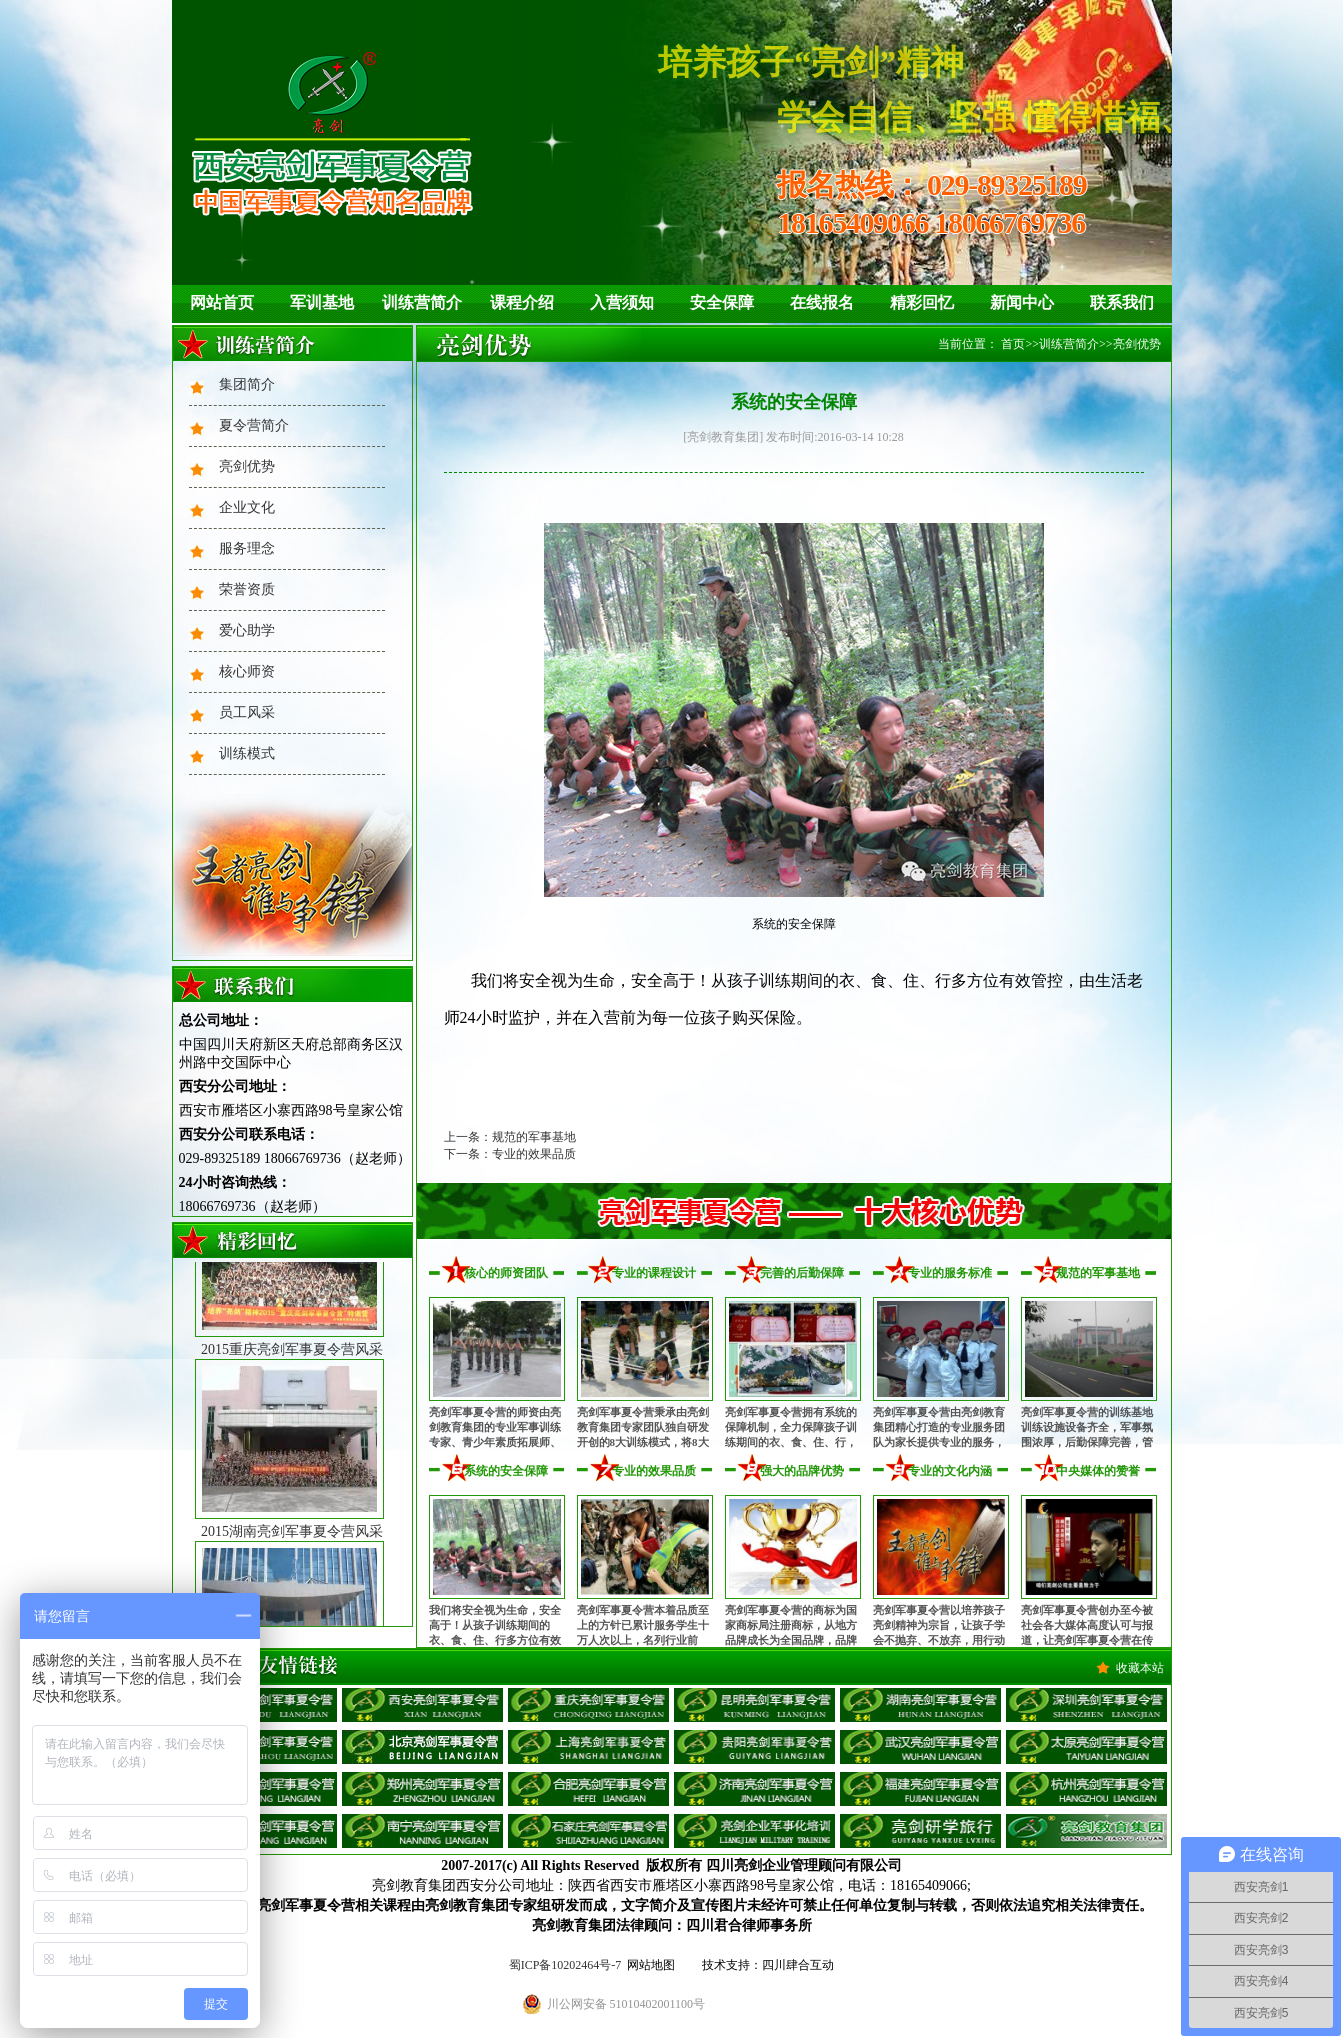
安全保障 (722, 302)
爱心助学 (247, 630)
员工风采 (247, 712)
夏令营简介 (254, 425)
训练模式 (247, 753)
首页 (1013, 344)
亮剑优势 (247, 466)
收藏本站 (1140, 1668)
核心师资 (247, 671)
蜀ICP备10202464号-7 (565, 1965)
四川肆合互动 (798, 1965)
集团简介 (247, 384)
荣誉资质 (247, 589)
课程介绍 (522, 302)
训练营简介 (422, 302)
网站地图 (651, 1965)
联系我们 (1122, 302)
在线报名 (822, 302)
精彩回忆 (922, 302)
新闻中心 (1022, 302)
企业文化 (247, 507)
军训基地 (322, 302)
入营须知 (622, 302)
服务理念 (247, 548)
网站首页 (222, 302)
